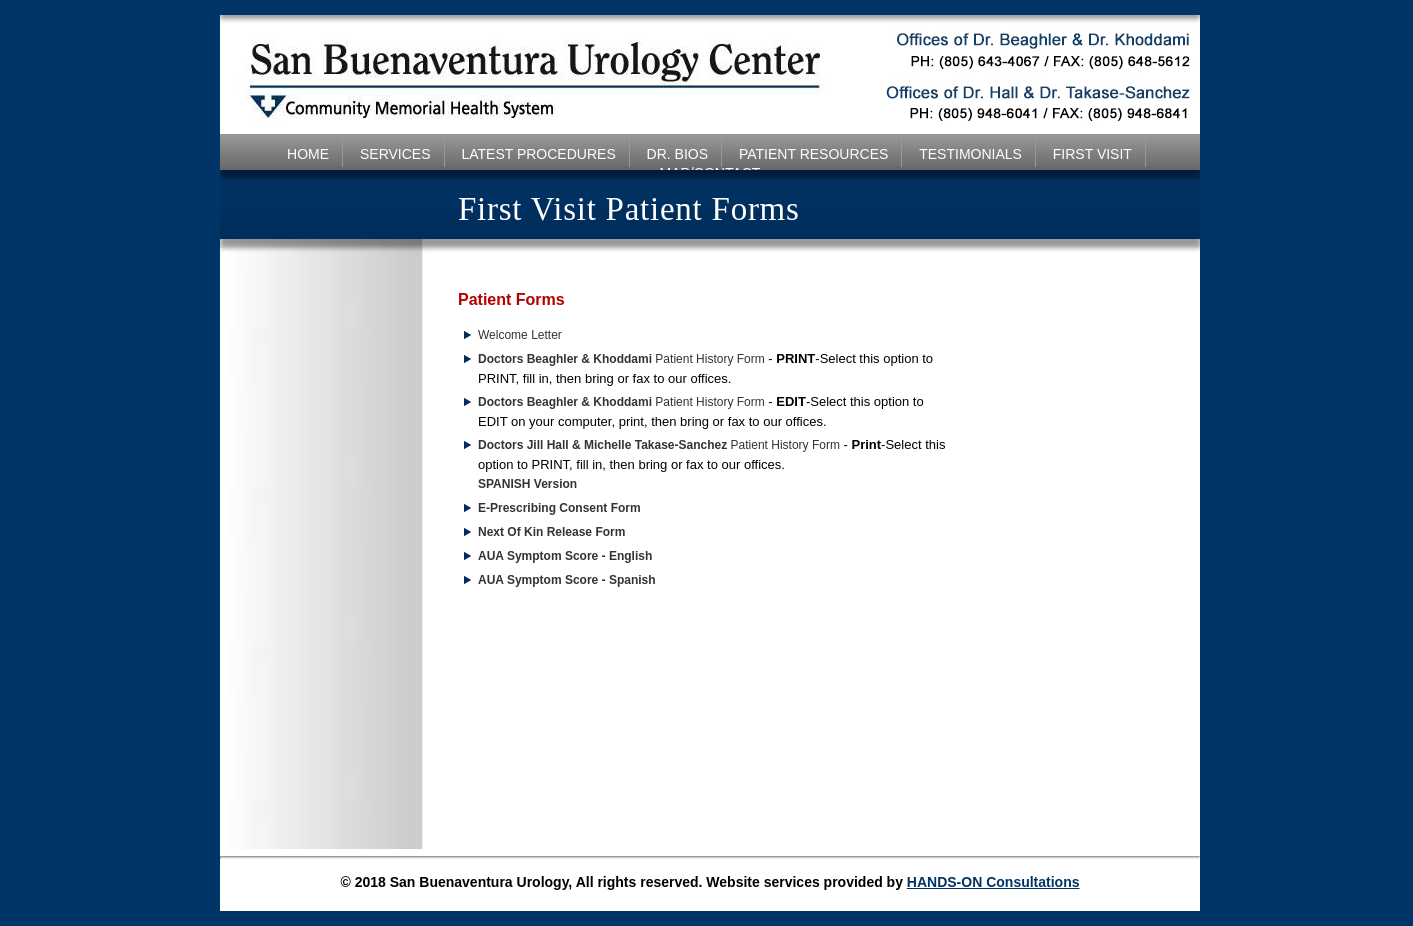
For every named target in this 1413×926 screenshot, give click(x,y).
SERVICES (395, 154)
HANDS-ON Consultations (993, 882)
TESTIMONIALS (970, 154)
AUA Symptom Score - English (565, 556)
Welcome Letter (520, 335)
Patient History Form (621, 359)
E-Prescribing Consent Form (559, 508)
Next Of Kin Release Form (551, 532)
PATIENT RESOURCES (813, 154)
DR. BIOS (677, 154)
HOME (308, 154)
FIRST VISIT (1092, 154)
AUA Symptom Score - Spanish (567, 580)
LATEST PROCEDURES (538, 154)
